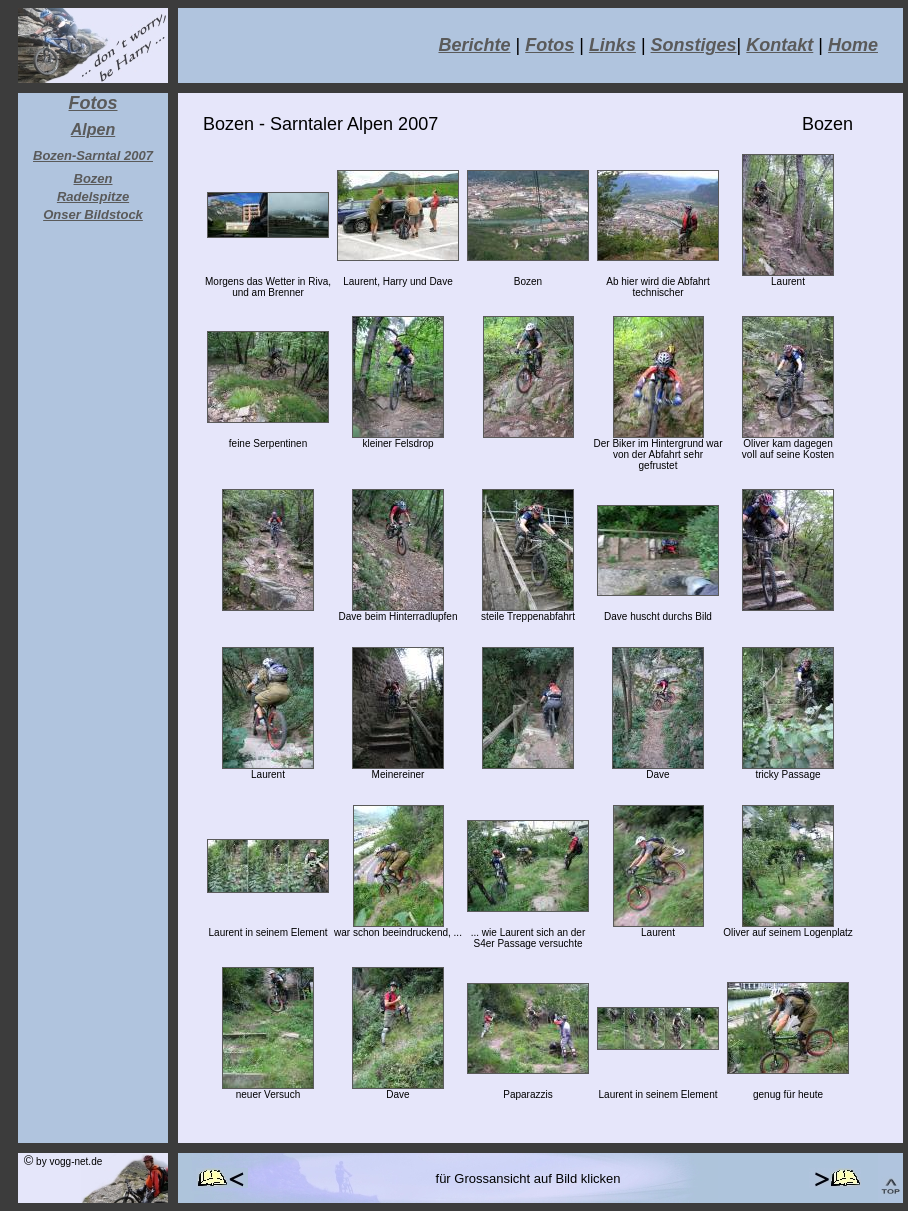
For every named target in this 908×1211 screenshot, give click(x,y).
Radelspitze (93, 196)
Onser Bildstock (93, 214)
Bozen (93, 178)
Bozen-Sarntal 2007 (93, 155)
